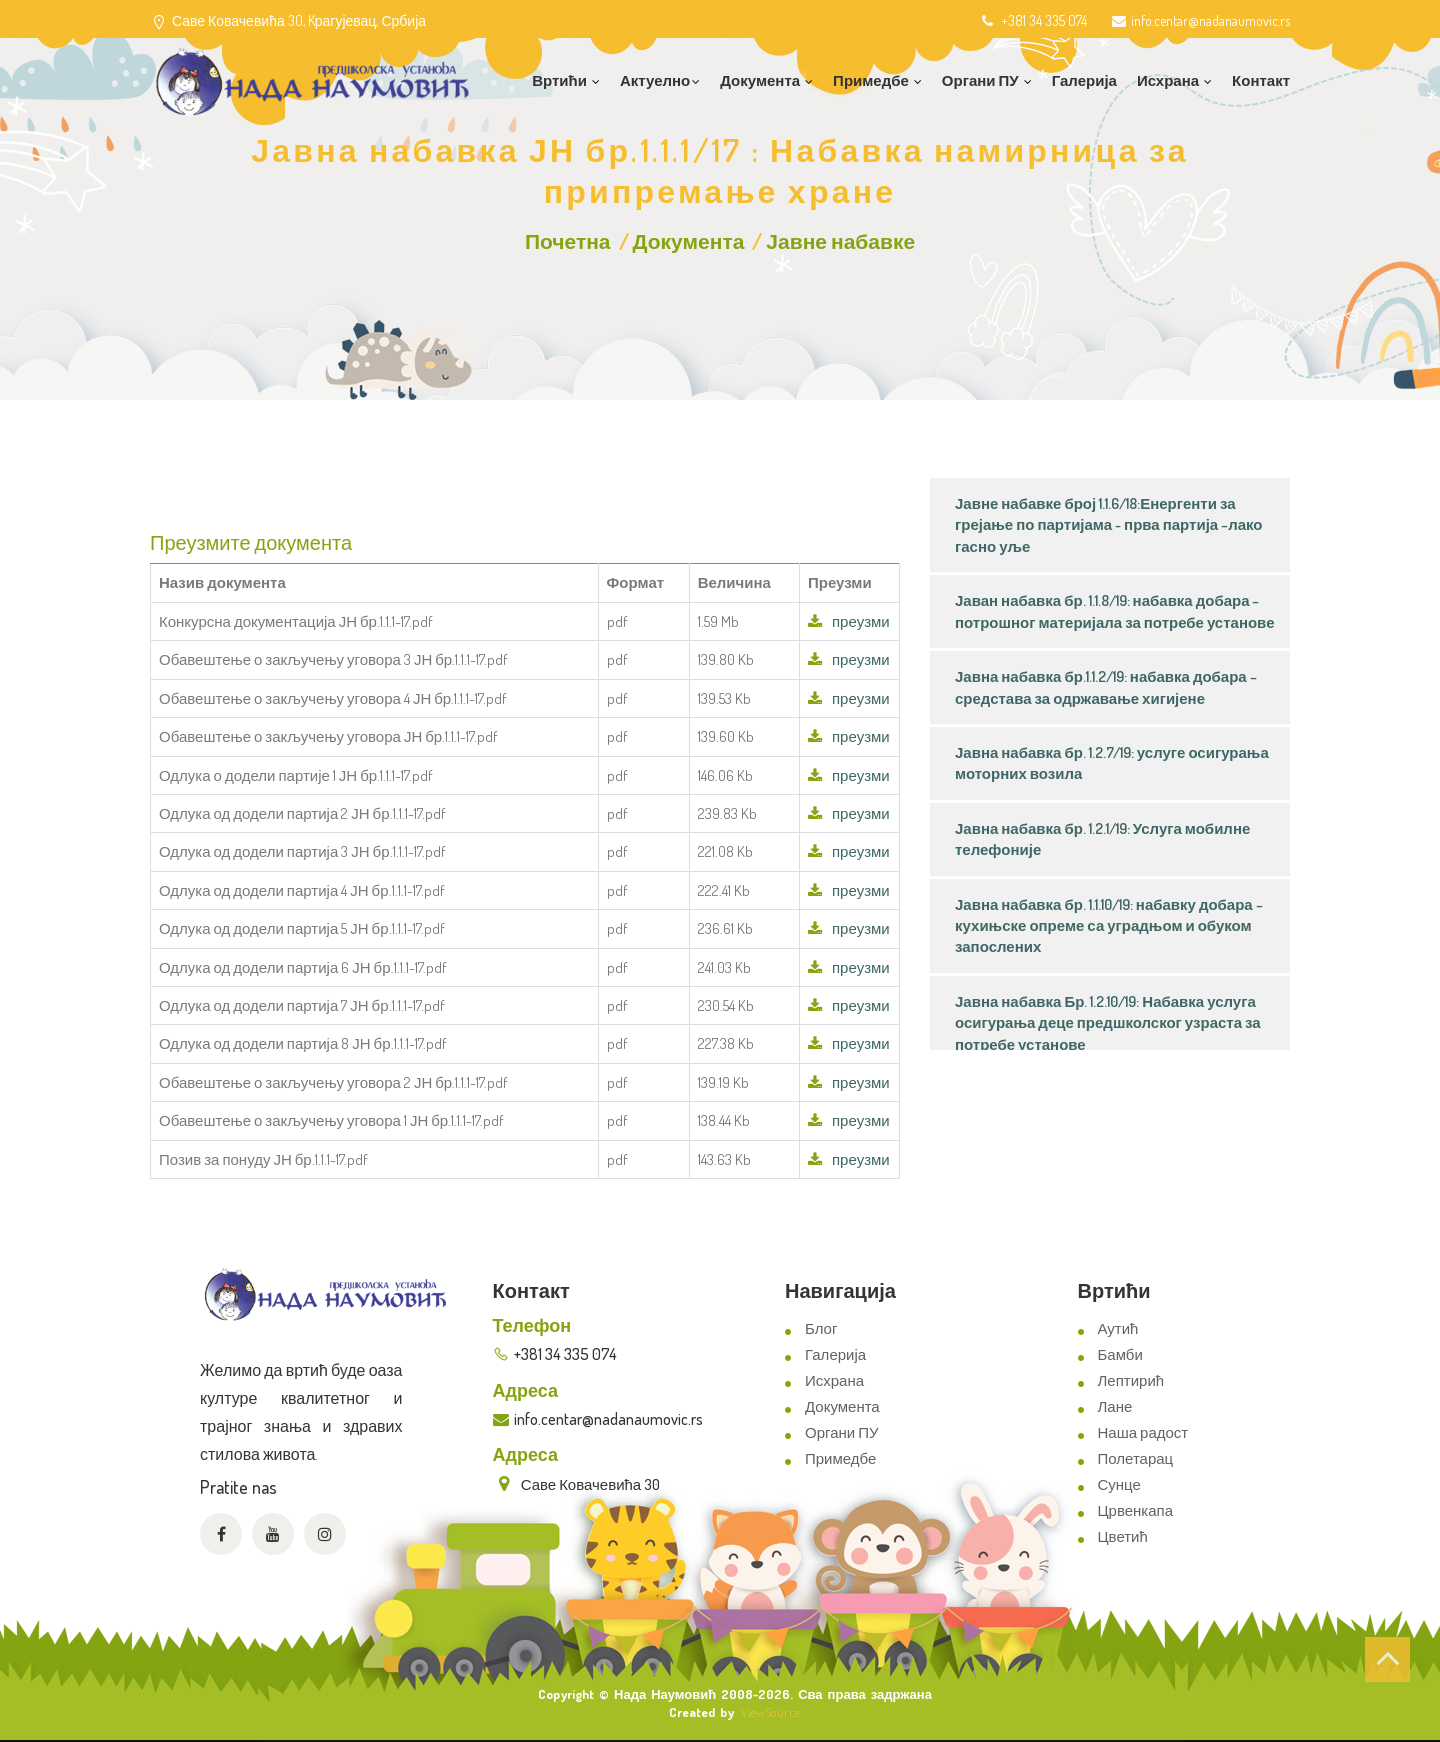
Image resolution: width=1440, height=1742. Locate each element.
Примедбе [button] (877, 80)
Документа (689, 240)
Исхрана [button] (1174, 80)
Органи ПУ (841, 1432)
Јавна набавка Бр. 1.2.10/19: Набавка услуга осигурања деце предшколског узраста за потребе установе (1108, 1023)
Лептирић (1131, 1380)
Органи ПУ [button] (987, 80)
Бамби (1120, 1354)
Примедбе (840, 1458)
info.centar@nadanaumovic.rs (1201, 20)
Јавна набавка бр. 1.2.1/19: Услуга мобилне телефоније (1102, 839)
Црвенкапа (1136, 1510)
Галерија (1084, 80)
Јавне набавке (840, 240)
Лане (1115, 1406)
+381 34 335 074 (1032, 20)
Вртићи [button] (566, 80)
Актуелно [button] (660, 80)
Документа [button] (766, 80)
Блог (821, 1328)
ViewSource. (771, 1712)
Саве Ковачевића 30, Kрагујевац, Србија (299, 20)
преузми (849, 621)
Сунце (1119, 1484)
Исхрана (834, 1380)
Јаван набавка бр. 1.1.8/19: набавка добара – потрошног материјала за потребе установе (1115, 611)
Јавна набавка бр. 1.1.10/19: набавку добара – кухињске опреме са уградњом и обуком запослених (1109, 926)
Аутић (1118, 1328)
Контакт (1261, 80)
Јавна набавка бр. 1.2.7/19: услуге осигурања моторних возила (1112, 763)
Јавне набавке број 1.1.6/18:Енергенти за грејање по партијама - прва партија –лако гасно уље (1108, 525)
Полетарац (1136, 1458)
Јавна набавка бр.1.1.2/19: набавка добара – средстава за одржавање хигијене (1106, 687)
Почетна (568, 240)
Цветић (1123, 1536)
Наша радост (1143, 1432)
